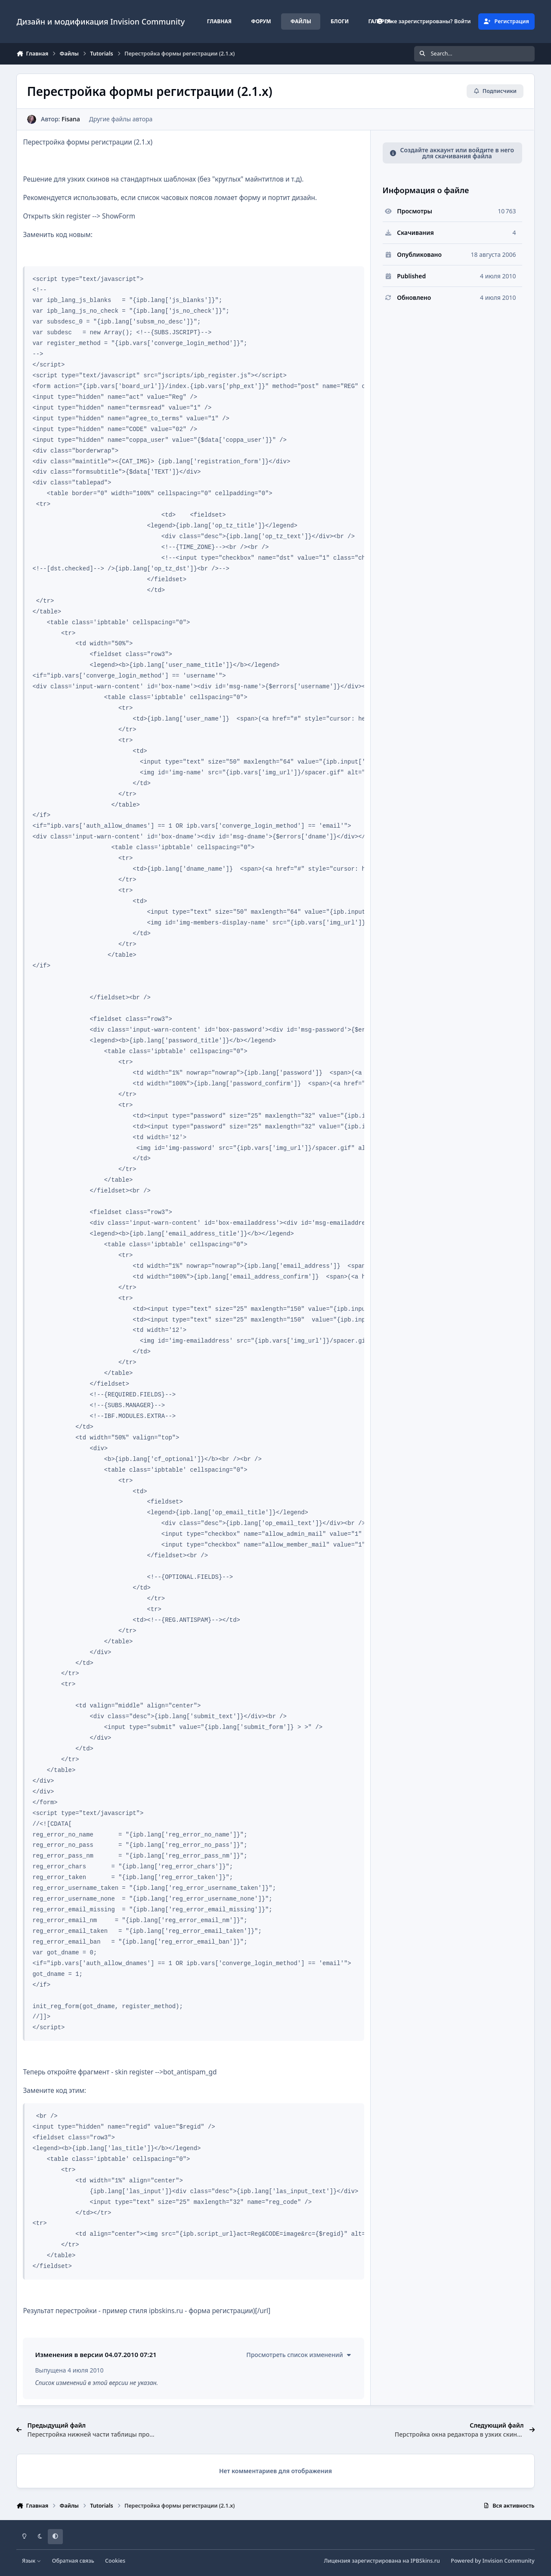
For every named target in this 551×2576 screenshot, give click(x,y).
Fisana (71, 119)
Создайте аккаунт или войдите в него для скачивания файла (452, 153)
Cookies (115, 2560)
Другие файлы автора (120, 119)
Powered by (492, 2560)
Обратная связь (73, 2560)
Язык (31, 2560)
